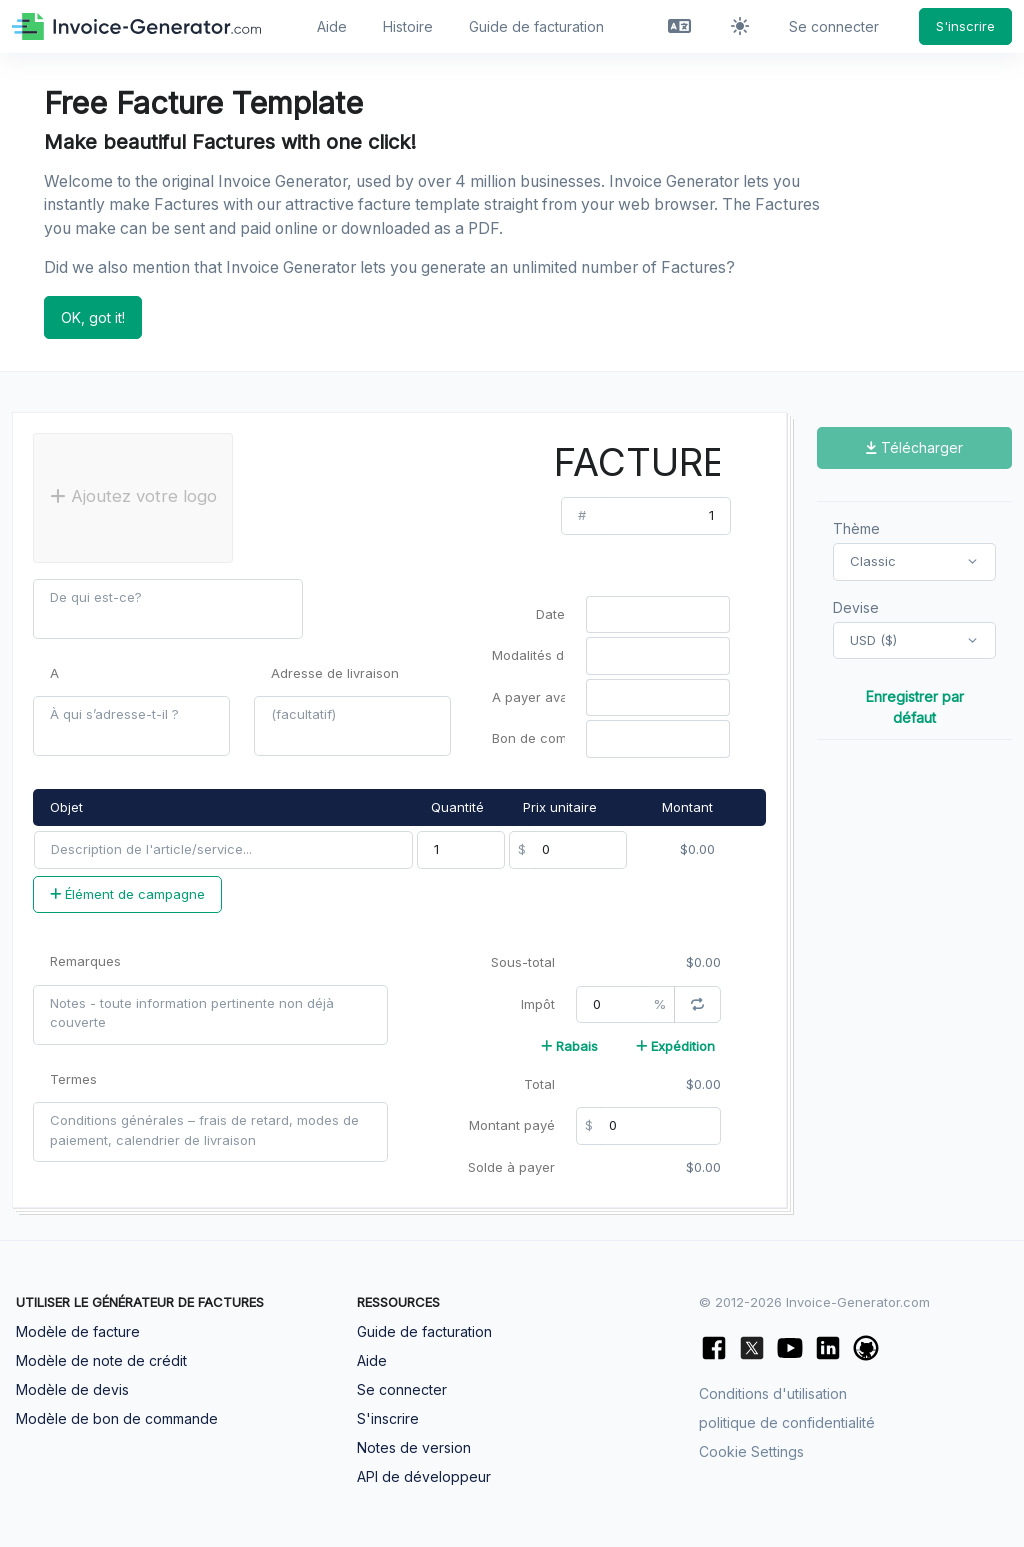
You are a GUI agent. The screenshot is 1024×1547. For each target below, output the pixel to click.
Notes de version (414, 1447)
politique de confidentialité (787, 1422)
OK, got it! (93, 317)
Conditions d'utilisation (773, 1393)
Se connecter (834, 26)
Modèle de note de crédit (101, 1360)
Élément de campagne (127, 894)
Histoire (408, 26)
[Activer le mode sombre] (740, 27)
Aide (332, 26)
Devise (856, 607)
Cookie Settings (751, 1451)
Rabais (569, 1046)
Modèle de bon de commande (117, 1418)
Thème (856, 528)
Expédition (675, 1046)
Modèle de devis (72, 1389)
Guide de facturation (536, 26)
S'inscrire (965, 26)
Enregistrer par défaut (915, 707)
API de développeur (424, 1476)
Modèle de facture (78, 1331)
